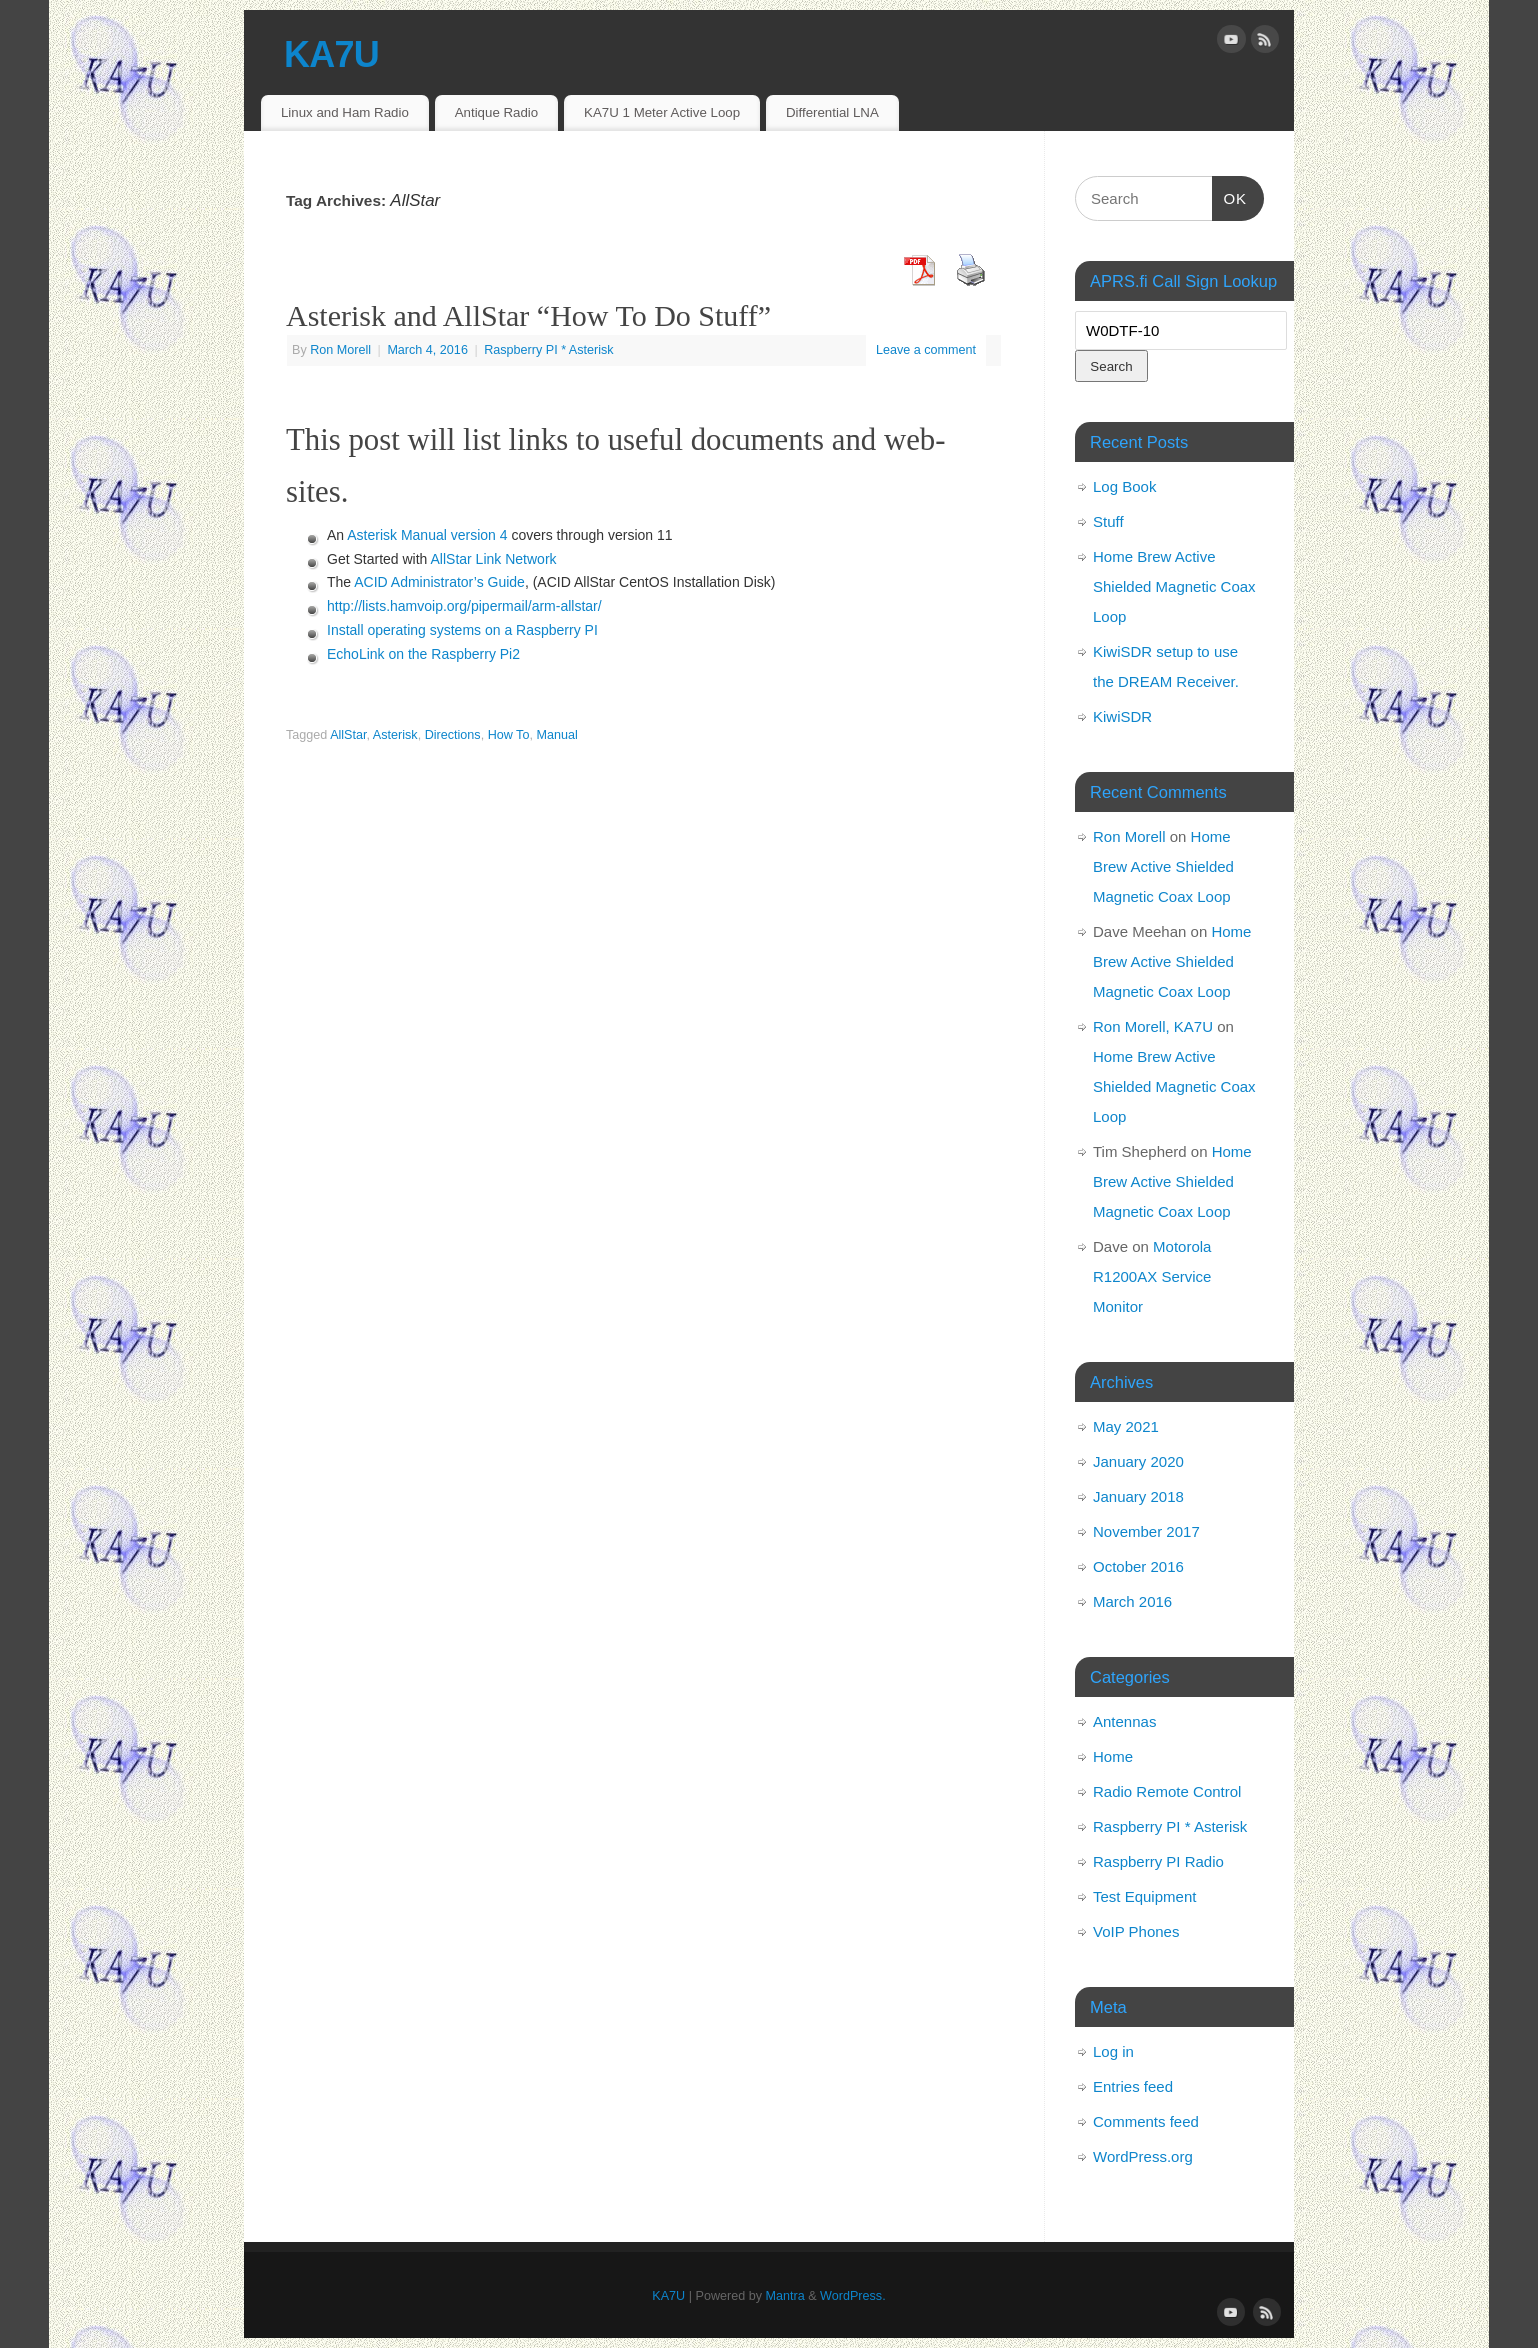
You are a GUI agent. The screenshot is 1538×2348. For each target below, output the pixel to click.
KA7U (331, 54)
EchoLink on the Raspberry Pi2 (423, 654)
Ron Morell (340, 350)
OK (1230, 196)
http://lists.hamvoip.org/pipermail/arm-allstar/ (464, 606)
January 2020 (1138, 1461)
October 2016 (1138, 1566)
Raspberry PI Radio (1158, 1861)
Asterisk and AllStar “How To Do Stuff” (528, 315)
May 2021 (1126, 1426)
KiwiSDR (1122, 716)
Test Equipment (1144, 1896)
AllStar (348, 735)
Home (1113, 1756)
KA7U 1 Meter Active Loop (662, 112)
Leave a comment (926, 350)
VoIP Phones (1136, 1931)
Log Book (1124, 486)
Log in (1113, 2051)
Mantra (785, 2296)
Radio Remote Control (1167, 1791)
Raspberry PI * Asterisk (548, 350)
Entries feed (1133, 2086)
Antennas (1124, 1721)
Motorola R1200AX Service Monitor (1152, 1276)
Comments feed (1146, 2121)
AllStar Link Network (494, 559)
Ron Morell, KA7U (1153, 1026)
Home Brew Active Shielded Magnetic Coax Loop (1174, 586)
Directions (453, 735)
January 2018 (1138, 1496)
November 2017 (1146, 1531)
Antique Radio (497, 112)
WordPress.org (1143, 2156)
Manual (556, 735)
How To (509, 735)
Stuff (1108, 521)
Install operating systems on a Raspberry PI (462, 630)
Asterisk (395, 735)
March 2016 (1132, 1601)
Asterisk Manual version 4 (427, 535)
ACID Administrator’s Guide (439, 582)
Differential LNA (832, 112)
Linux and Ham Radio (345, 112)
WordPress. (853, 2296)
